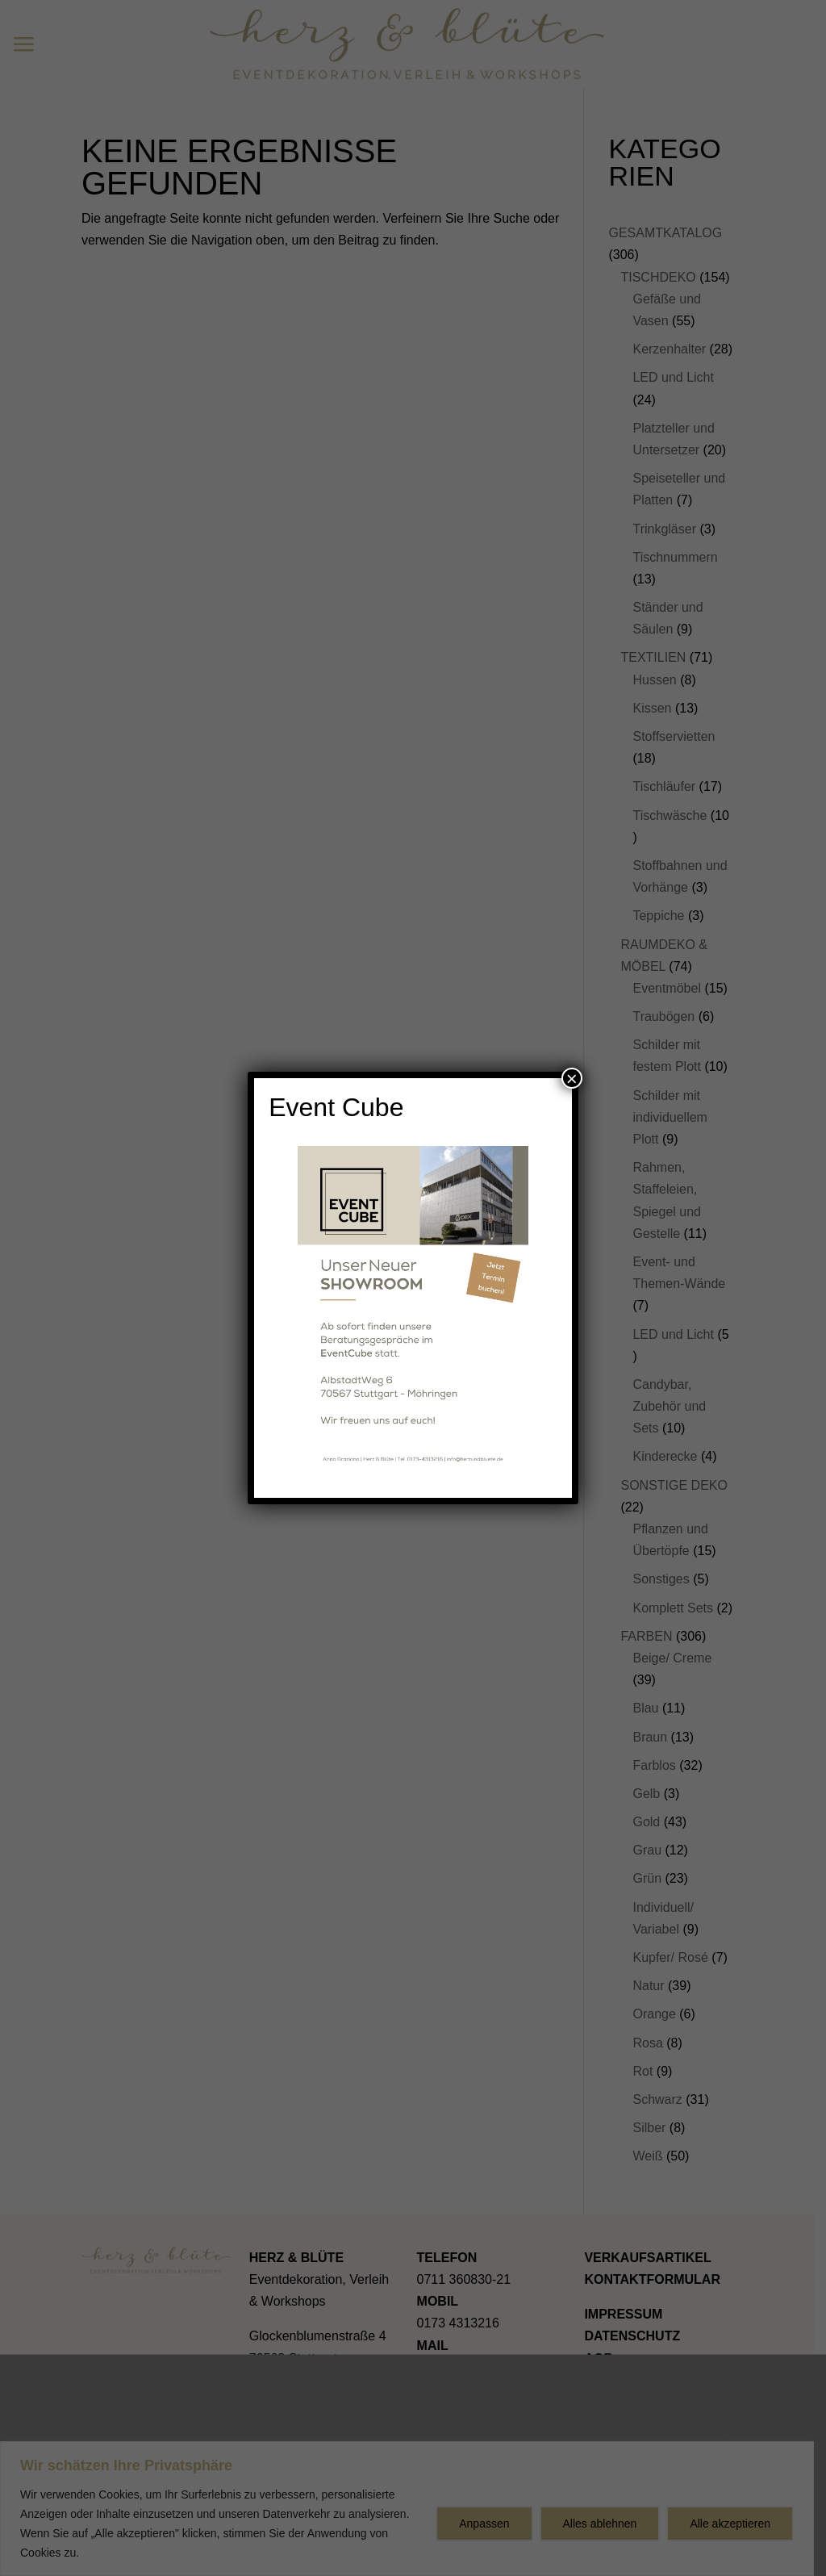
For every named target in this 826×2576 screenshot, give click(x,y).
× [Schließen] (572, 1078)
